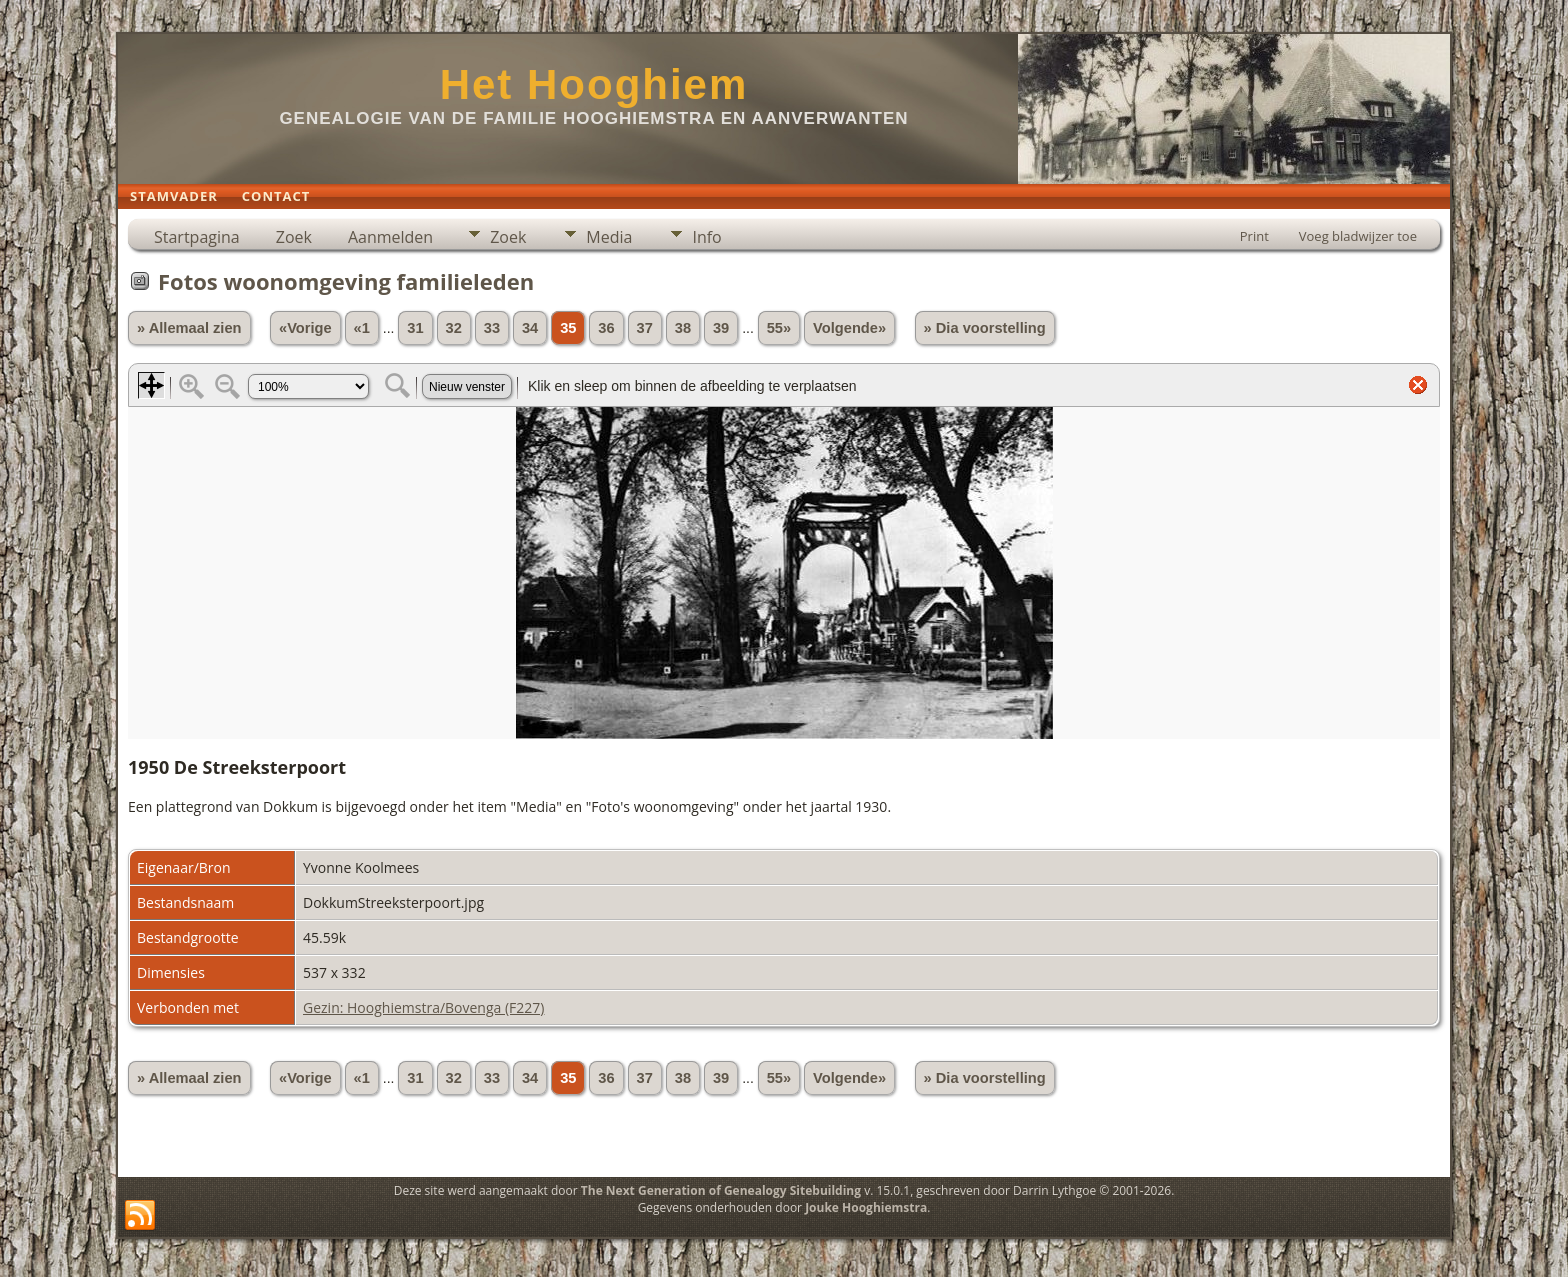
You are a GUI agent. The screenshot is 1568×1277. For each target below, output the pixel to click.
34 (530, 328)
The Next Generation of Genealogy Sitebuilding (721, 1190)
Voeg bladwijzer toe (1358, 236)
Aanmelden (390, 237)
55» (779, 328)
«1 (362, 328)
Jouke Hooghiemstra (866, 1207)
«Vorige (305, 328)
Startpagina (197, 237)
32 (454, 328)
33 (492, 328)
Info (706, 237)
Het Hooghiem (594, 84)
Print (1254, 236)
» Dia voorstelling (985, 328)
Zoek (294, 237)
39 (721, 328)
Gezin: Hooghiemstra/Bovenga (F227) (423, 1007)
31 (415, 328)
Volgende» (849, 328)
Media (609, 237)
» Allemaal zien (189, 328)
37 (645, 328)
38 (683, 328)
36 (606, 328)
